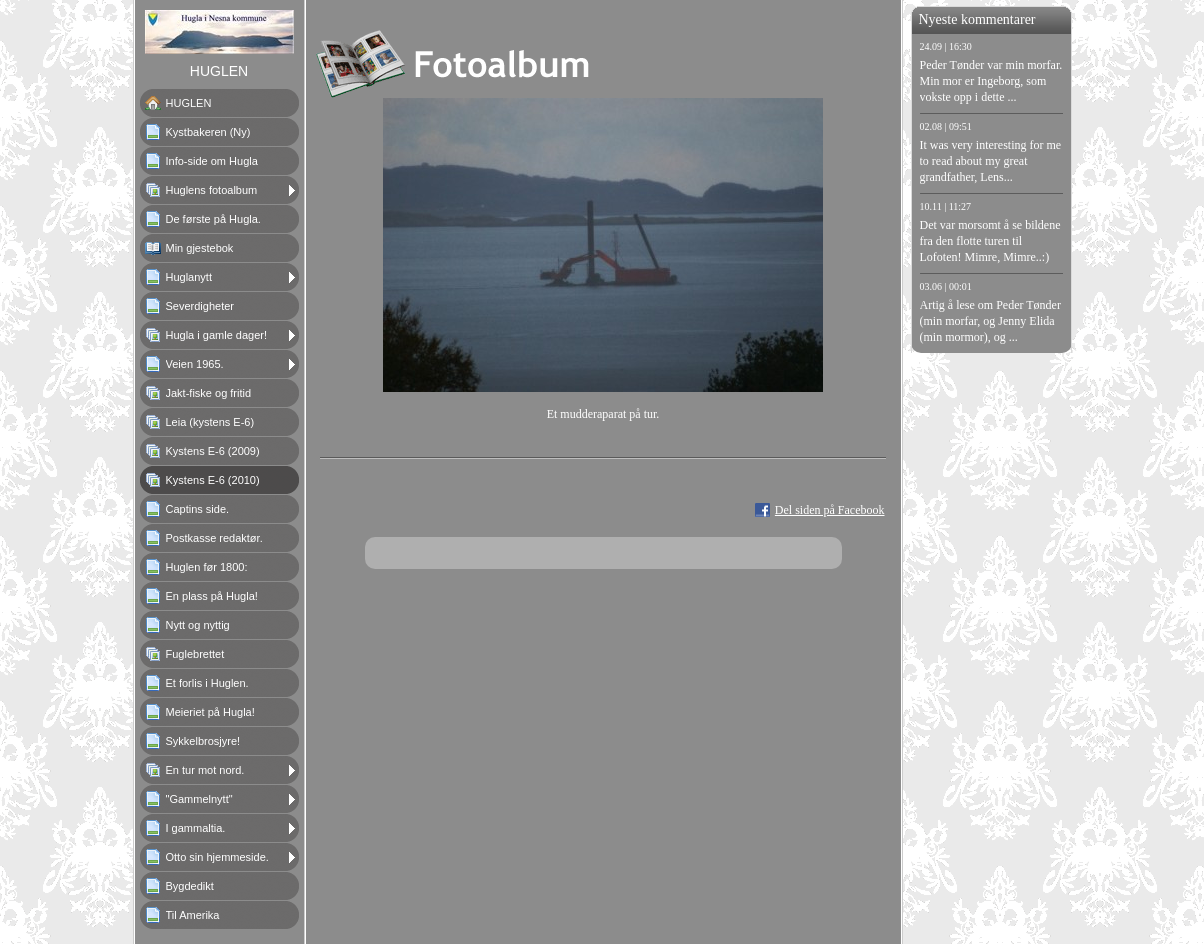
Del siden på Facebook (830, 510)
